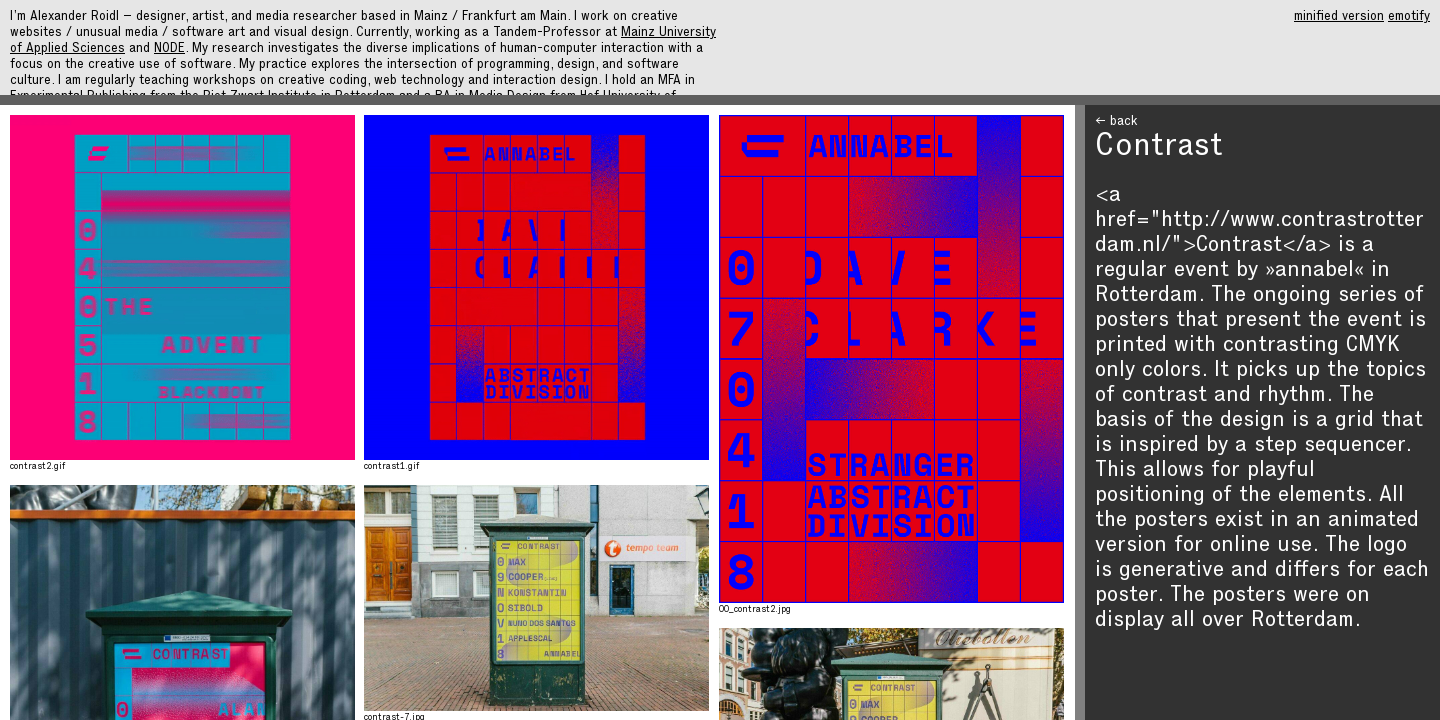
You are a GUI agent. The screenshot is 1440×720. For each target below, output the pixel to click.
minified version (1339, 17)
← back (1116, 122)
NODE (169, 49)
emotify (1409, 17)
